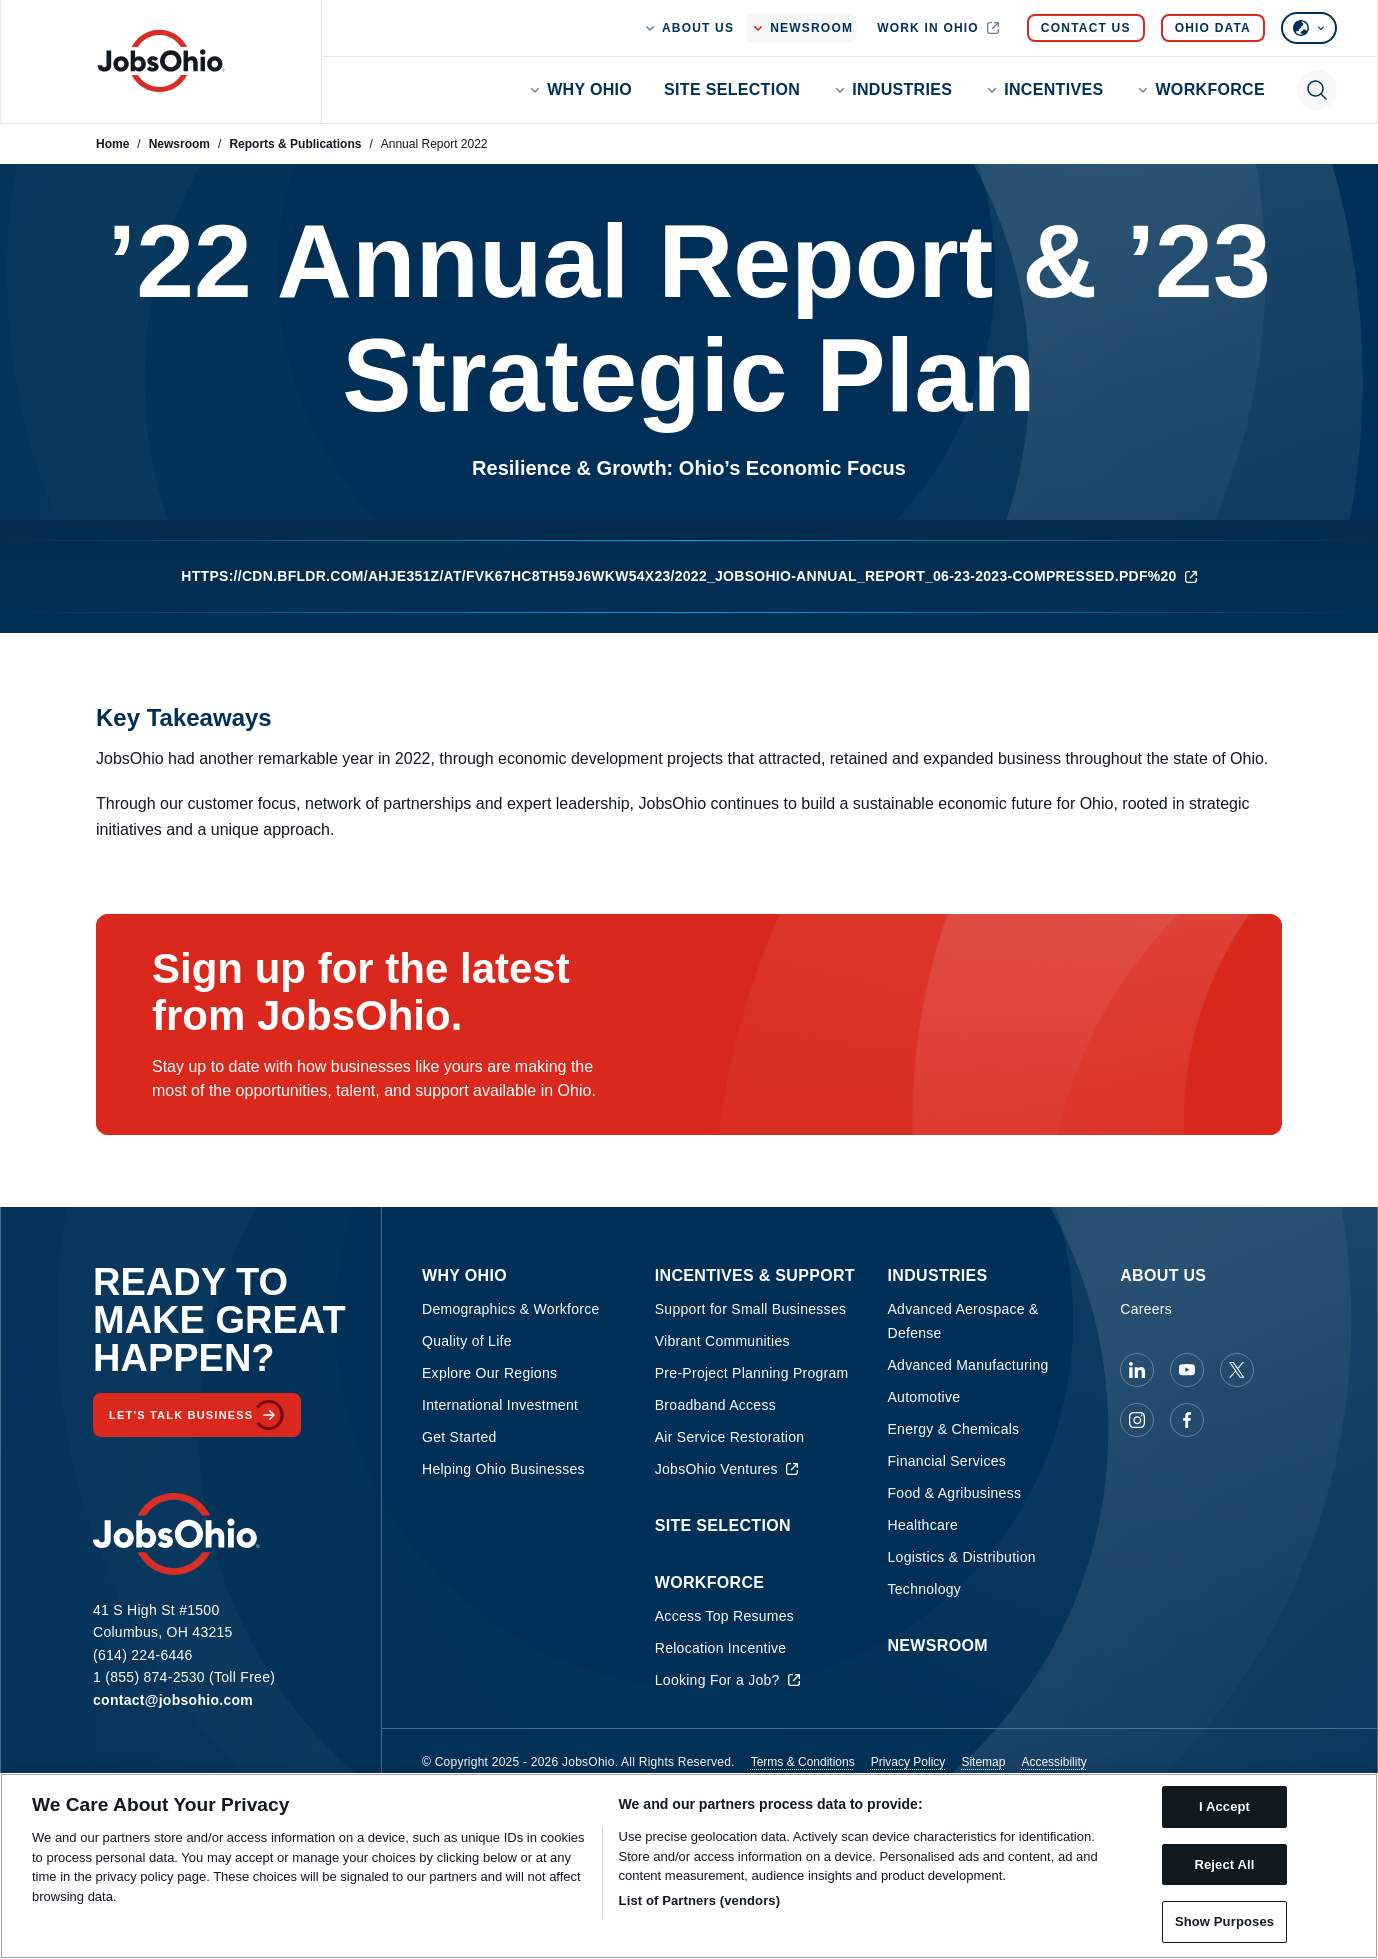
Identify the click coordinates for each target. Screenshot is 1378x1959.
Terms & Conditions (803, 1762)
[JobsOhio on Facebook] (1187, 1420)
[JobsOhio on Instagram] (1137, 1420)
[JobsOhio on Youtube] (1187, 1370)
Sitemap (983, 1762)
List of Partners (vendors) (700, 1900)
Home (112, 144)
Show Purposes (1224, 1921)
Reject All (1224, 1864)
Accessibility (1053, 1762)
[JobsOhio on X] (1237, 1370)
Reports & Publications (295, 144)
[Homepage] (161, 61)
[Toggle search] (1317, 90)
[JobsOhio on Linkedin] (1137, 1370)
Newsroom (179, 144)
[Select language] (1309, 28)
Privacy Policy (908, 1762)
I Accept (1224, 1806)
